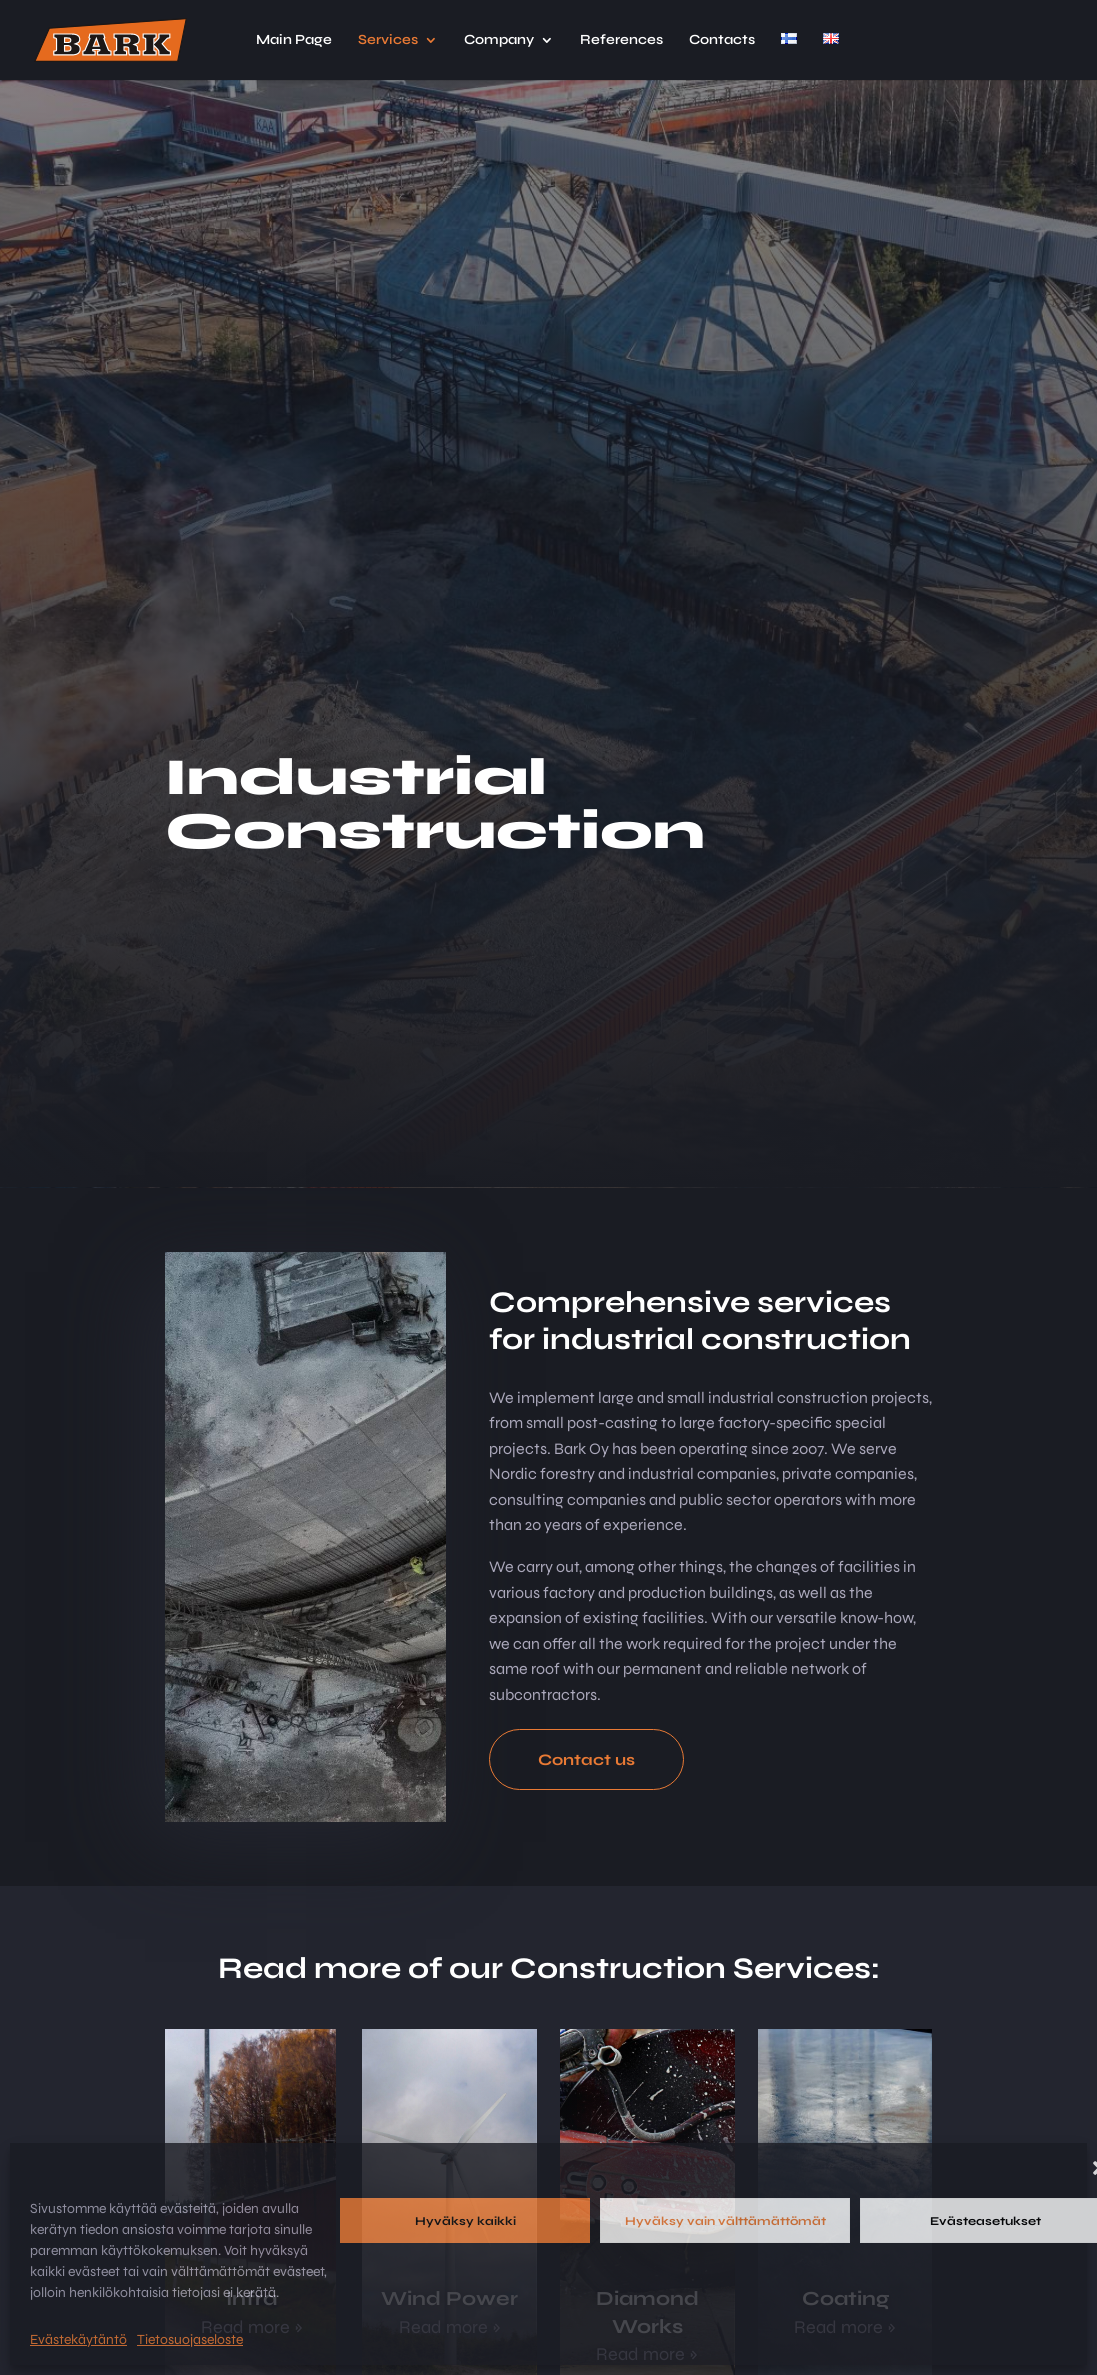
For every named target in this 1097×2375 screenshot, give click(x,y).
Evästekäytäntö (78, 2339)
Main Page (294, 40)
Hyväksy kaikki (465, 2221)
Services (388, 40)
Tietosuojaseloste (190, 2339)
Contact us (586, 1759)
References (621, 40)
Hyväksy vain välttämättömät (725, 2221)
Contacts (722, 40)
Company (499, 40)
